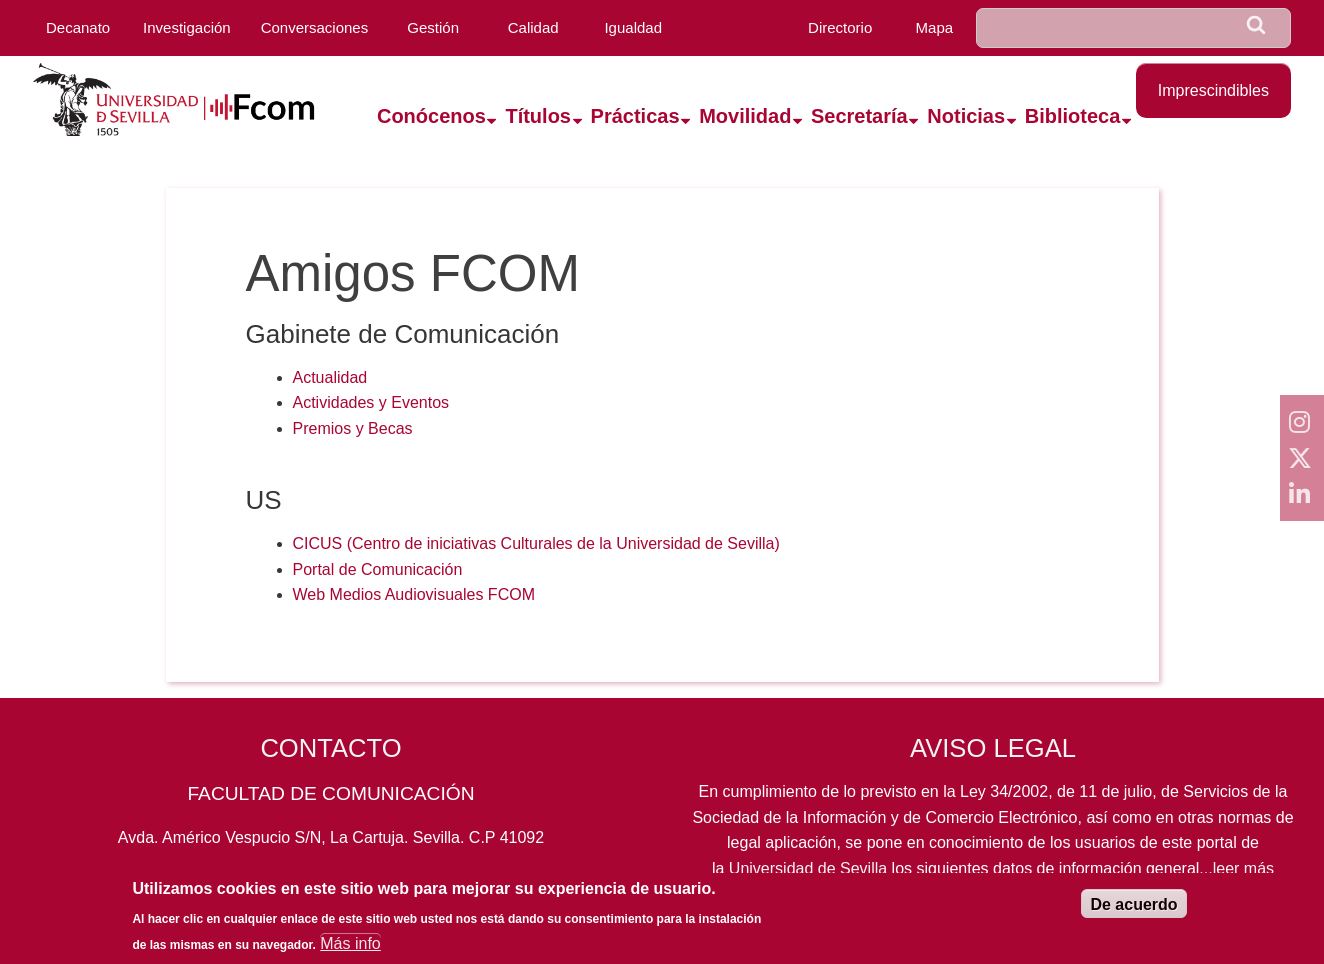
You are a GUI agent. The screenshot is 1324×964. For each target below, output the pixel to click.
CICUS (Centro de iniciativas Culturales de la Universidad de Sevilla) (536, 543)
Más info (350, 952)
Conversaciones (315, 27)
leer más (1243, 868)
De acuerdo (1133, 913)
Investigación (187, 27)
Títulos (538, 116)
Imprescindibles (1213, 90)
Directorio (840, 27)
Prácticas (635, 116)
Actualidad (330, 377)
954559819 (331, 881)
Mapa (935, 27)
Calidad (533, 27)
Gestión (433, 27)
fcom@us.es (483, 881)
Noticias (966, 116)
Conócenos (431, 116)
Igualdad (633, 27)
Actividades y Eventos (371, 402)
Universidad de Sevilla (808, 868)
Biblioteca (1073, 116)
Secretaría (859, 116)
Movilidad (745, 116)
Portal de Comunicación (378, 569)
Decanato (78, 27)
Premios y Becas (353, 428)
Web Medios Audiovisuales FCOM (414, 594)
